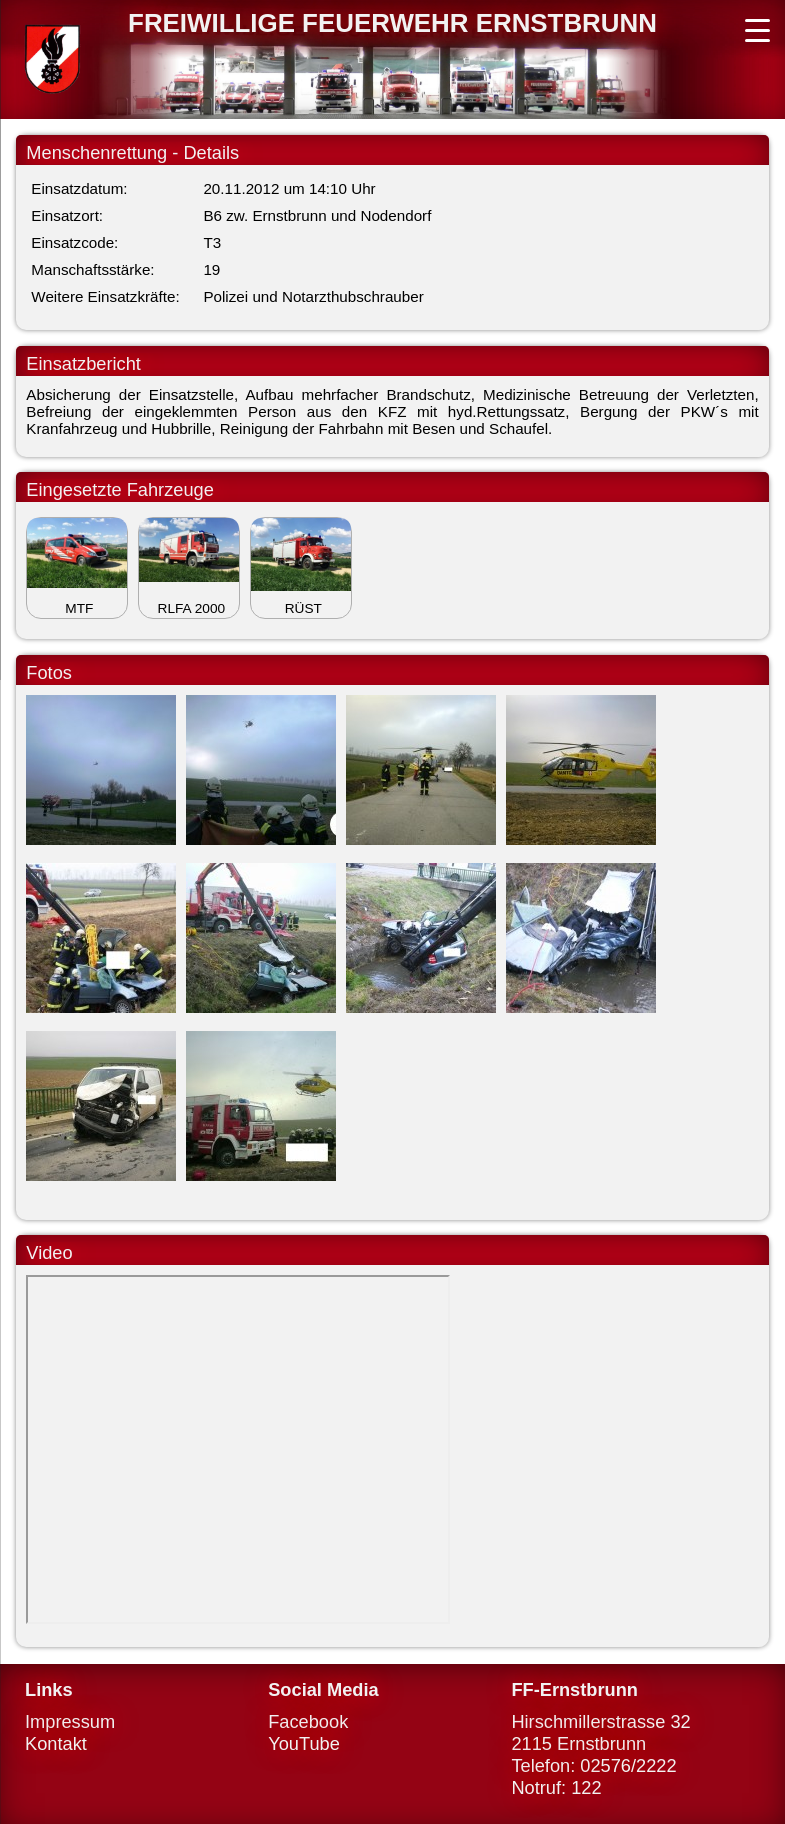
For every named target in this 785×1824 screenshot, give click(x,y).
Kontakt (56, 1743)
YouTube (304, 1743)
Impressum (70, 1721)
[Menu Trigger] (757, 27)
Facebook (308, 1721)
